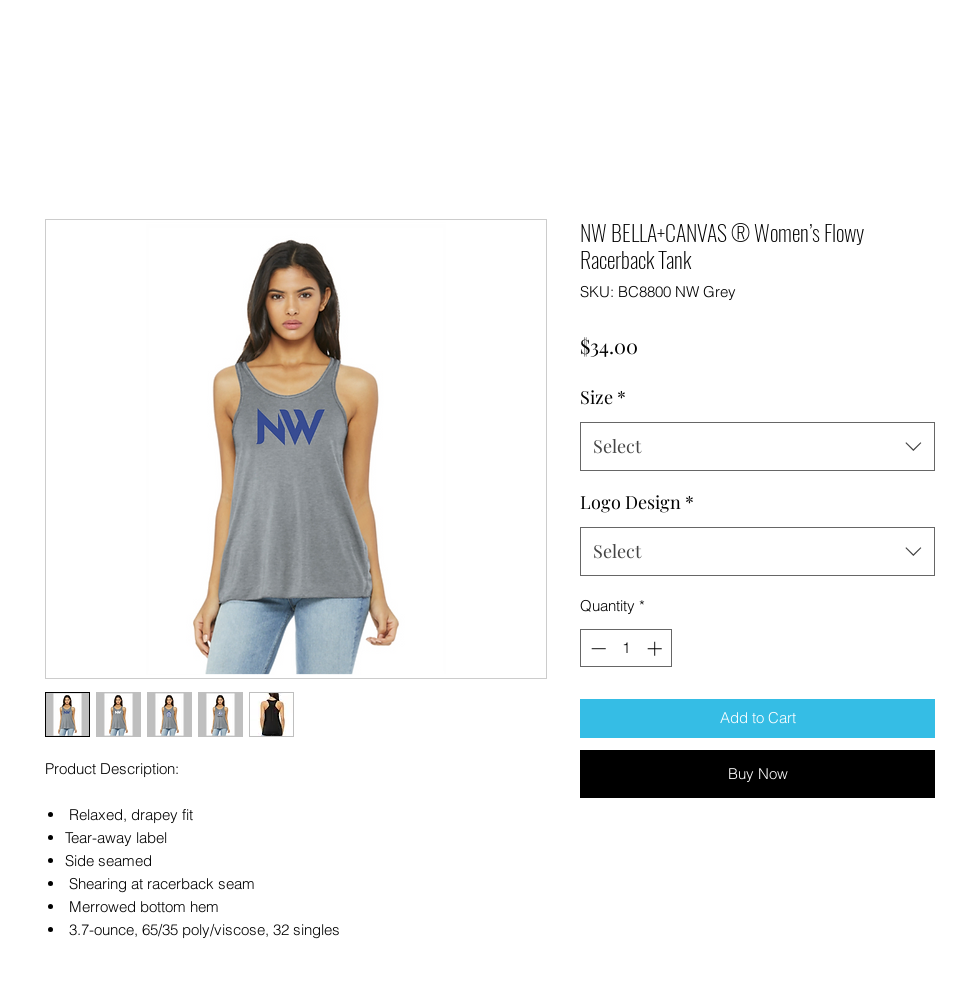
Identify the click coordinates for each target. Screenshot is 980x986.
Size (603, 397)
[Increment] (656, 648)
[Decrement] (596, 648)
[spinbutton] (626, 648)
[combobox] (757, 447)
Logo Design (637, 502)
